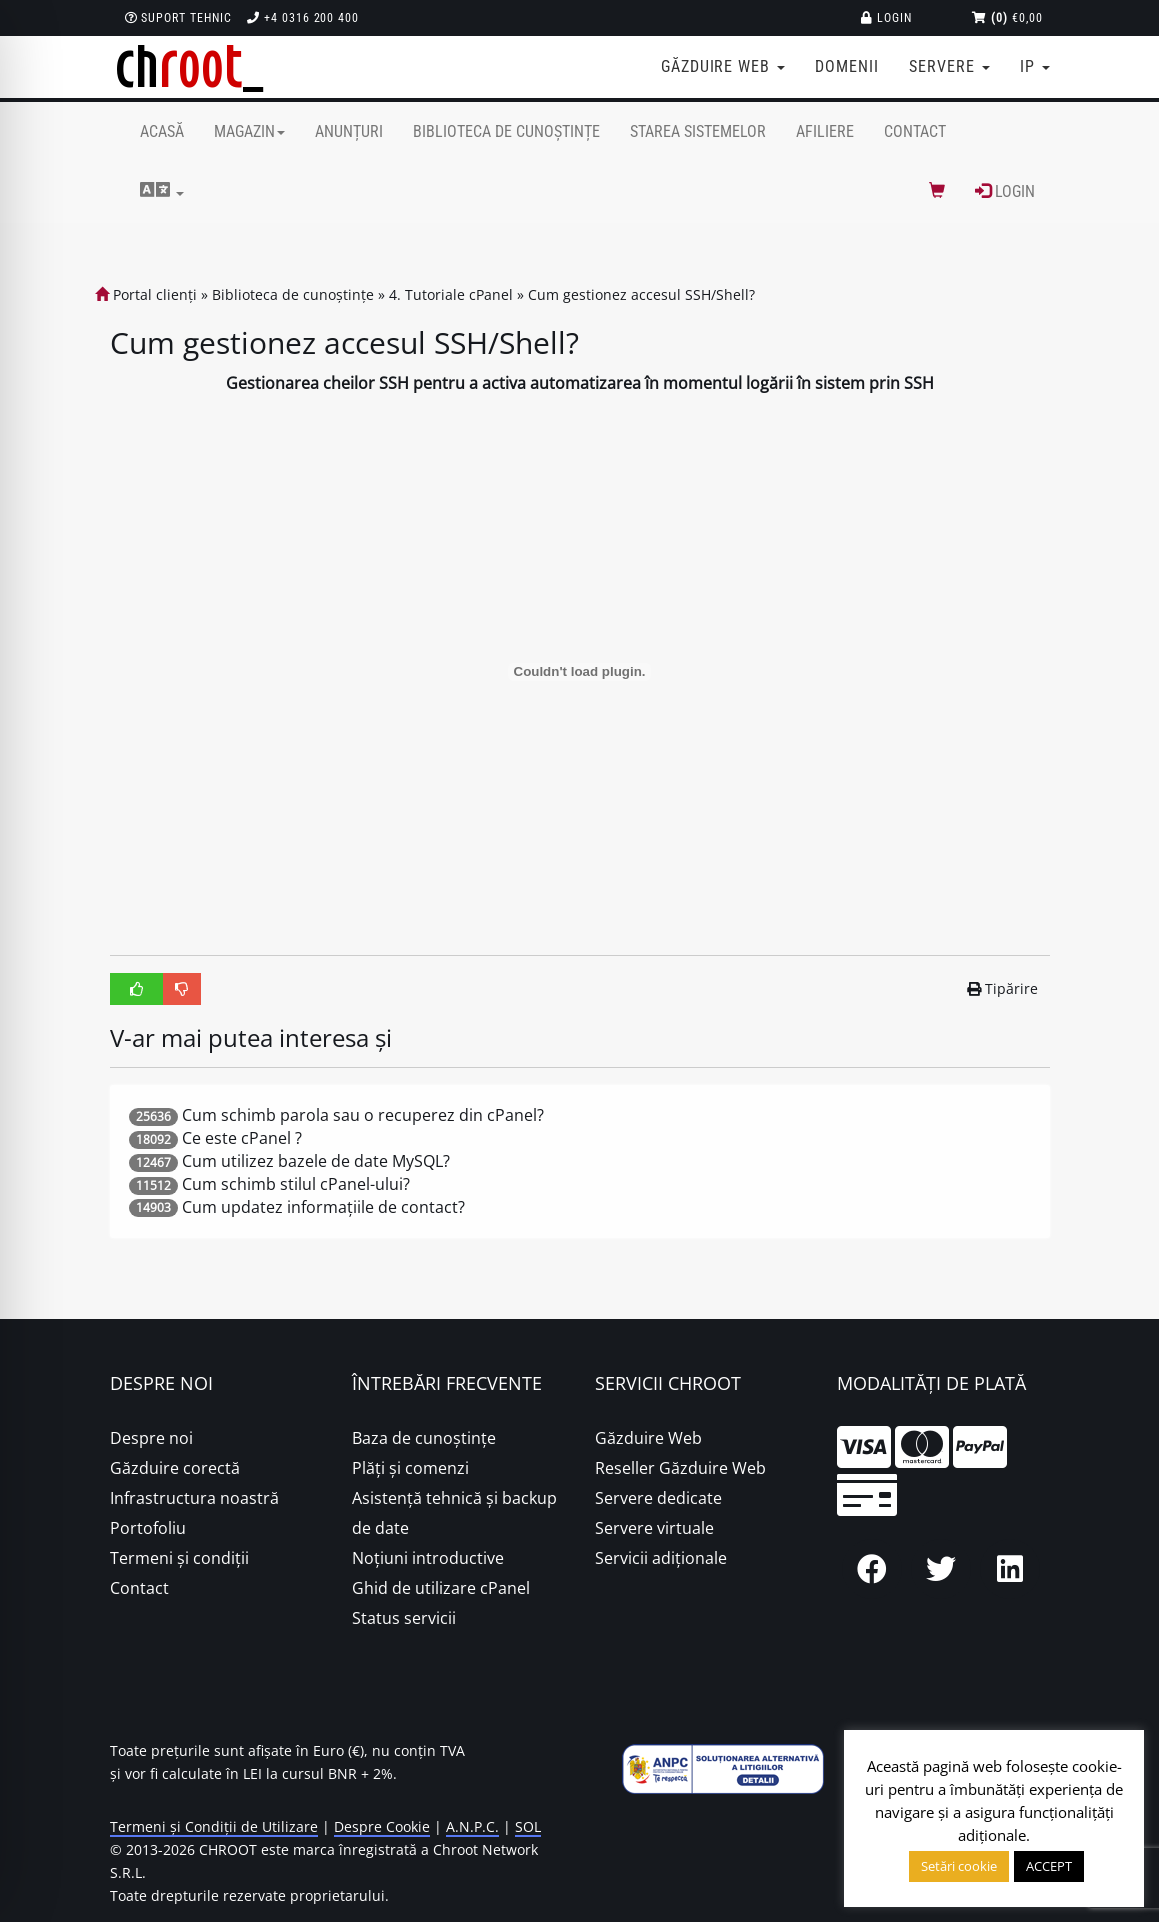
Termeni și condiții (179, 1558)
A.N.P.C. (472, 1826)
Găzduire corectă (175, 1468)
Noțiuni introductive (428, 1558)
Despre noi (151, 1438)
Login (886, 18)
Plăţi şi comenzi (410, 1468)
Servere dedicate (658, 1498)
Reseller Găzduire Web (680, 1468)
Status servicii (404, 1618)
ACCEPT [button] (1049, 1866)
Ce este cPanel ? (242, 1138)
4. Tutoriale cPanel (451, 294)
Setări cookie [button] (959, 1866)
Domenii (847, 66)
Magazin (249, 131)
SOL (528, 1826)
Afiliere (825, 131)
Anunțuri (349, 131)
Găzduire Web (648, 1438)
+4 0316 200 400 (303, 18)
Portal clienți (146, 294)
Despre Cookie (382, 1826)
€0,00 (1007, 18)
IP (1035, 66)
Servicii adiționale (661, 1558)
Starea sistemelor (698, 131)
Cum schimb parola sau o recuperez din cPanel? (363, 1115)
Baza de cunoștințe (424, 1438)
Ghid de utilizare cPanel (441, 1588)
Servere (949, 66)
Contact (915, 131)
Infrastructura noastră (194, 1498)
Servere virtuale (654, 1528)
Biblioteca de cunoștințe (506, 131)
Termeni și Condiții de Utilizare (214, 1826)
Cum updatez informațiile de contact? (323, 1207)
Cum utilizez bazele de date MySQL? (316, 1161)
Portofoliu (148, 1528)
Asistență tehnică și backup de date (454, 1513)
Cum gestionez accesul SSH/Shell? (641, 294)
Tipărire (1002, 988)
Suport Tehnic (178, 18)
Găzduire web (723, 66)
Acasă (162, 131)
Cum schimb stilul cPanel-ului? (296, 1184)
